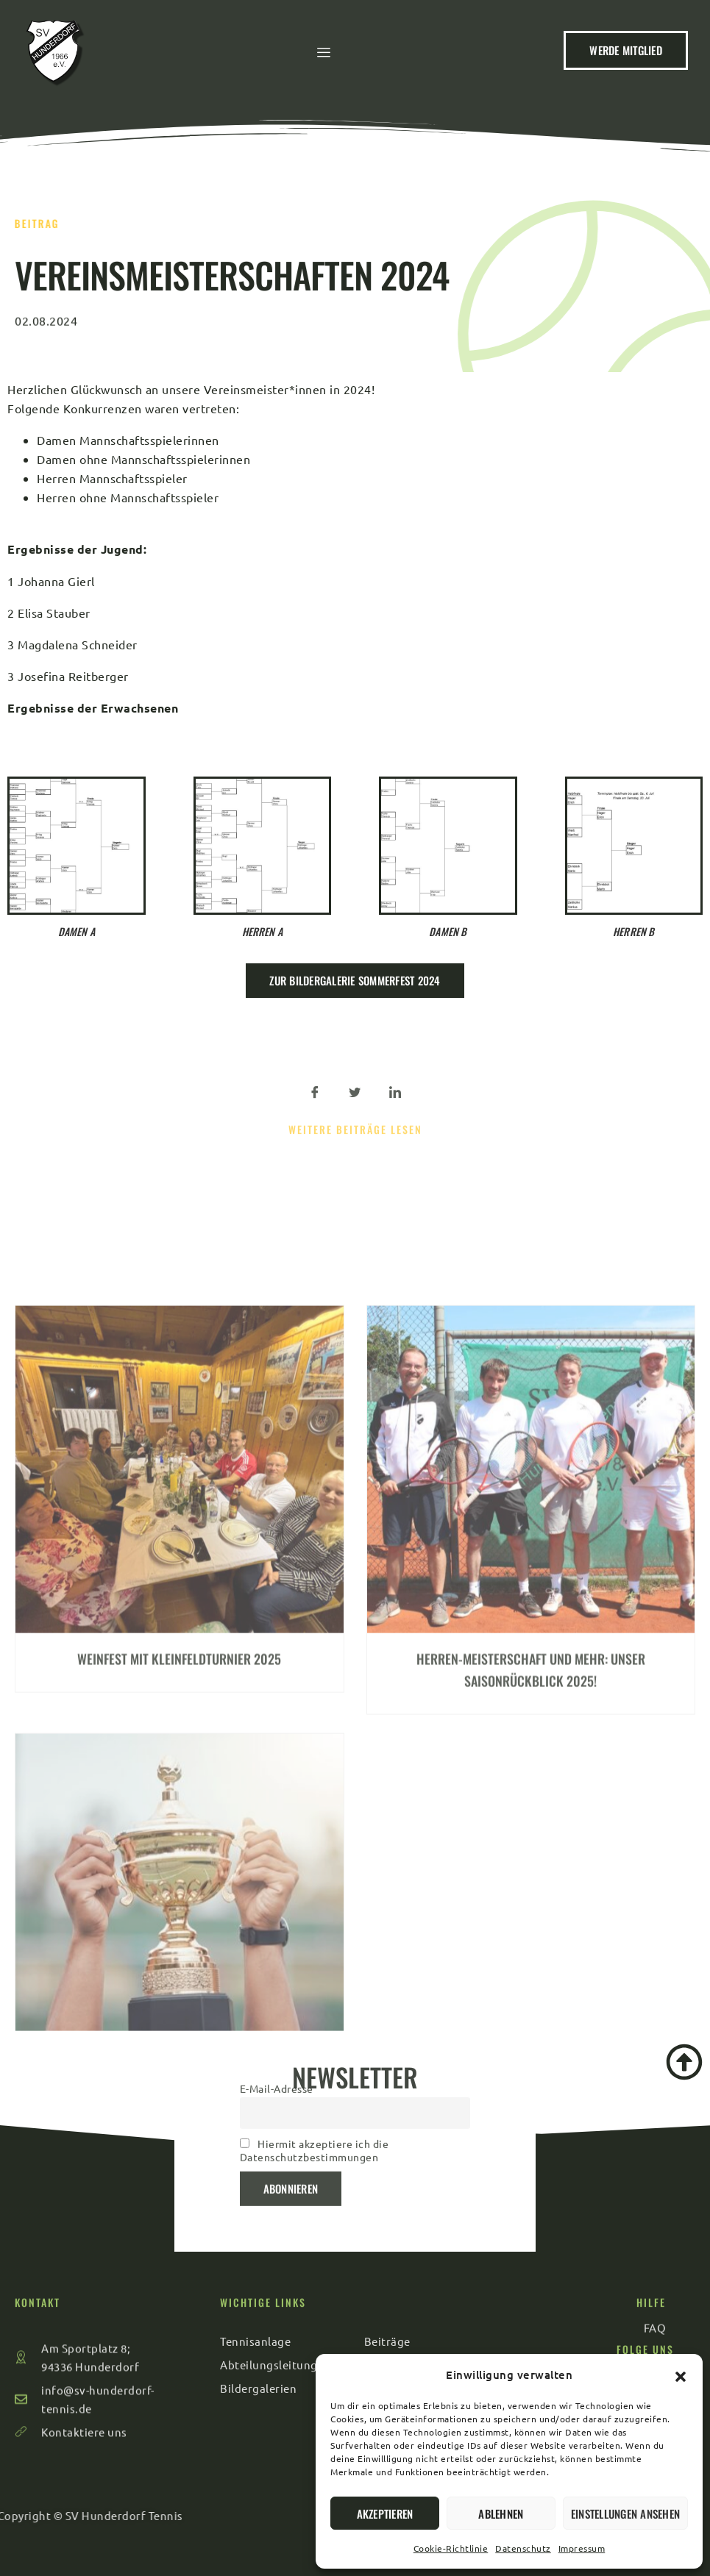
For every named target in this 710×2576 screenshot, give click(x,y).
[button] (680, 2374)
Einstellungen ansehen (625, 2513)
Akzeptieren (385, 2513)
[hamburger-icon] (327, 60)
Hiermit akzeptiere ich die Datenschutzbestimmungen (314, 2063)
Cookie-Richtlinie (451, 2548)
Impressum (582, 2548)
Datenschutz (523, 2548)
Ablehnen (500, 2513)
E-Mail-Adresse (276, 2001)
